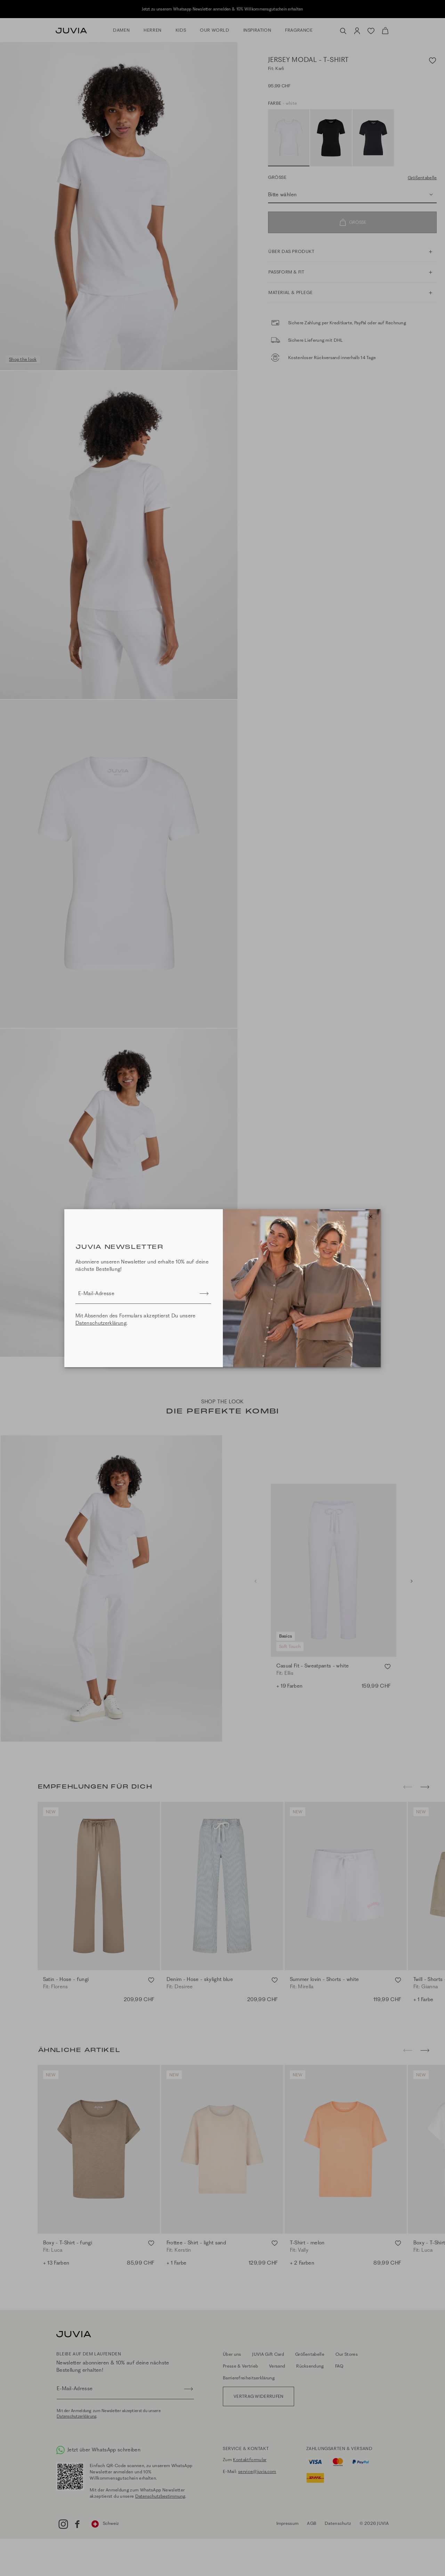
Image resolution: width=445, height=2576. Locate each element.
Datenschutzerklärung (101, 1322)
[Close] (370, 1216)
